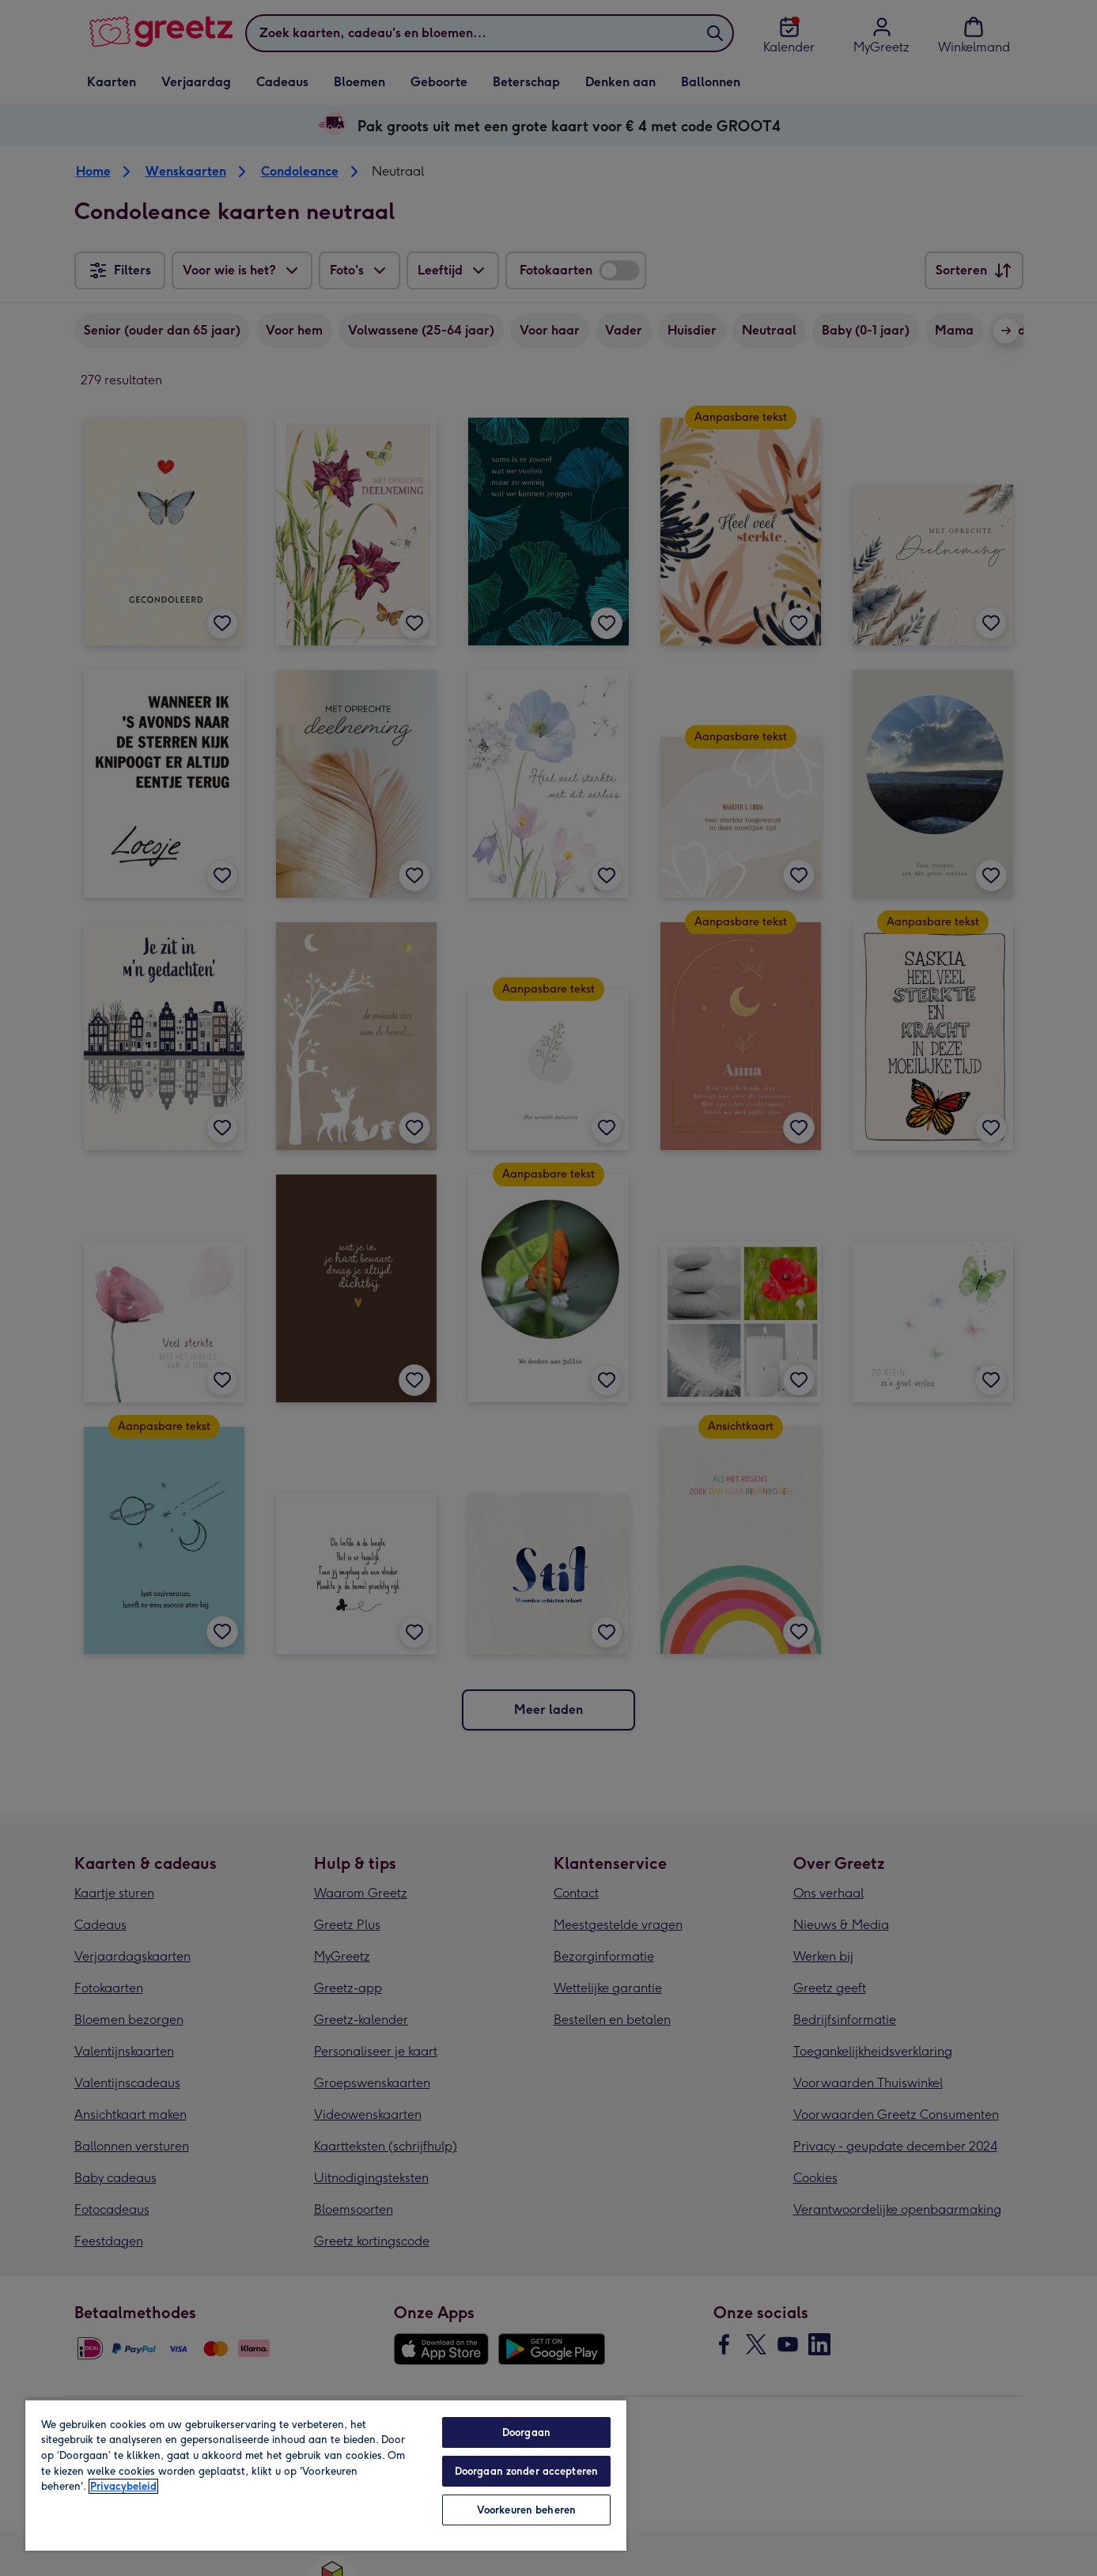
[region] (325, 2475)
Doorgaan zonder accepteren (526, 2471)
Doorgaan (526, 2432)
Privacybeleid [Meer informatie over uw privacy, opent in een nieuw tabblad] (123, 2486)
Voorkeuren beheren (526, 2510)
